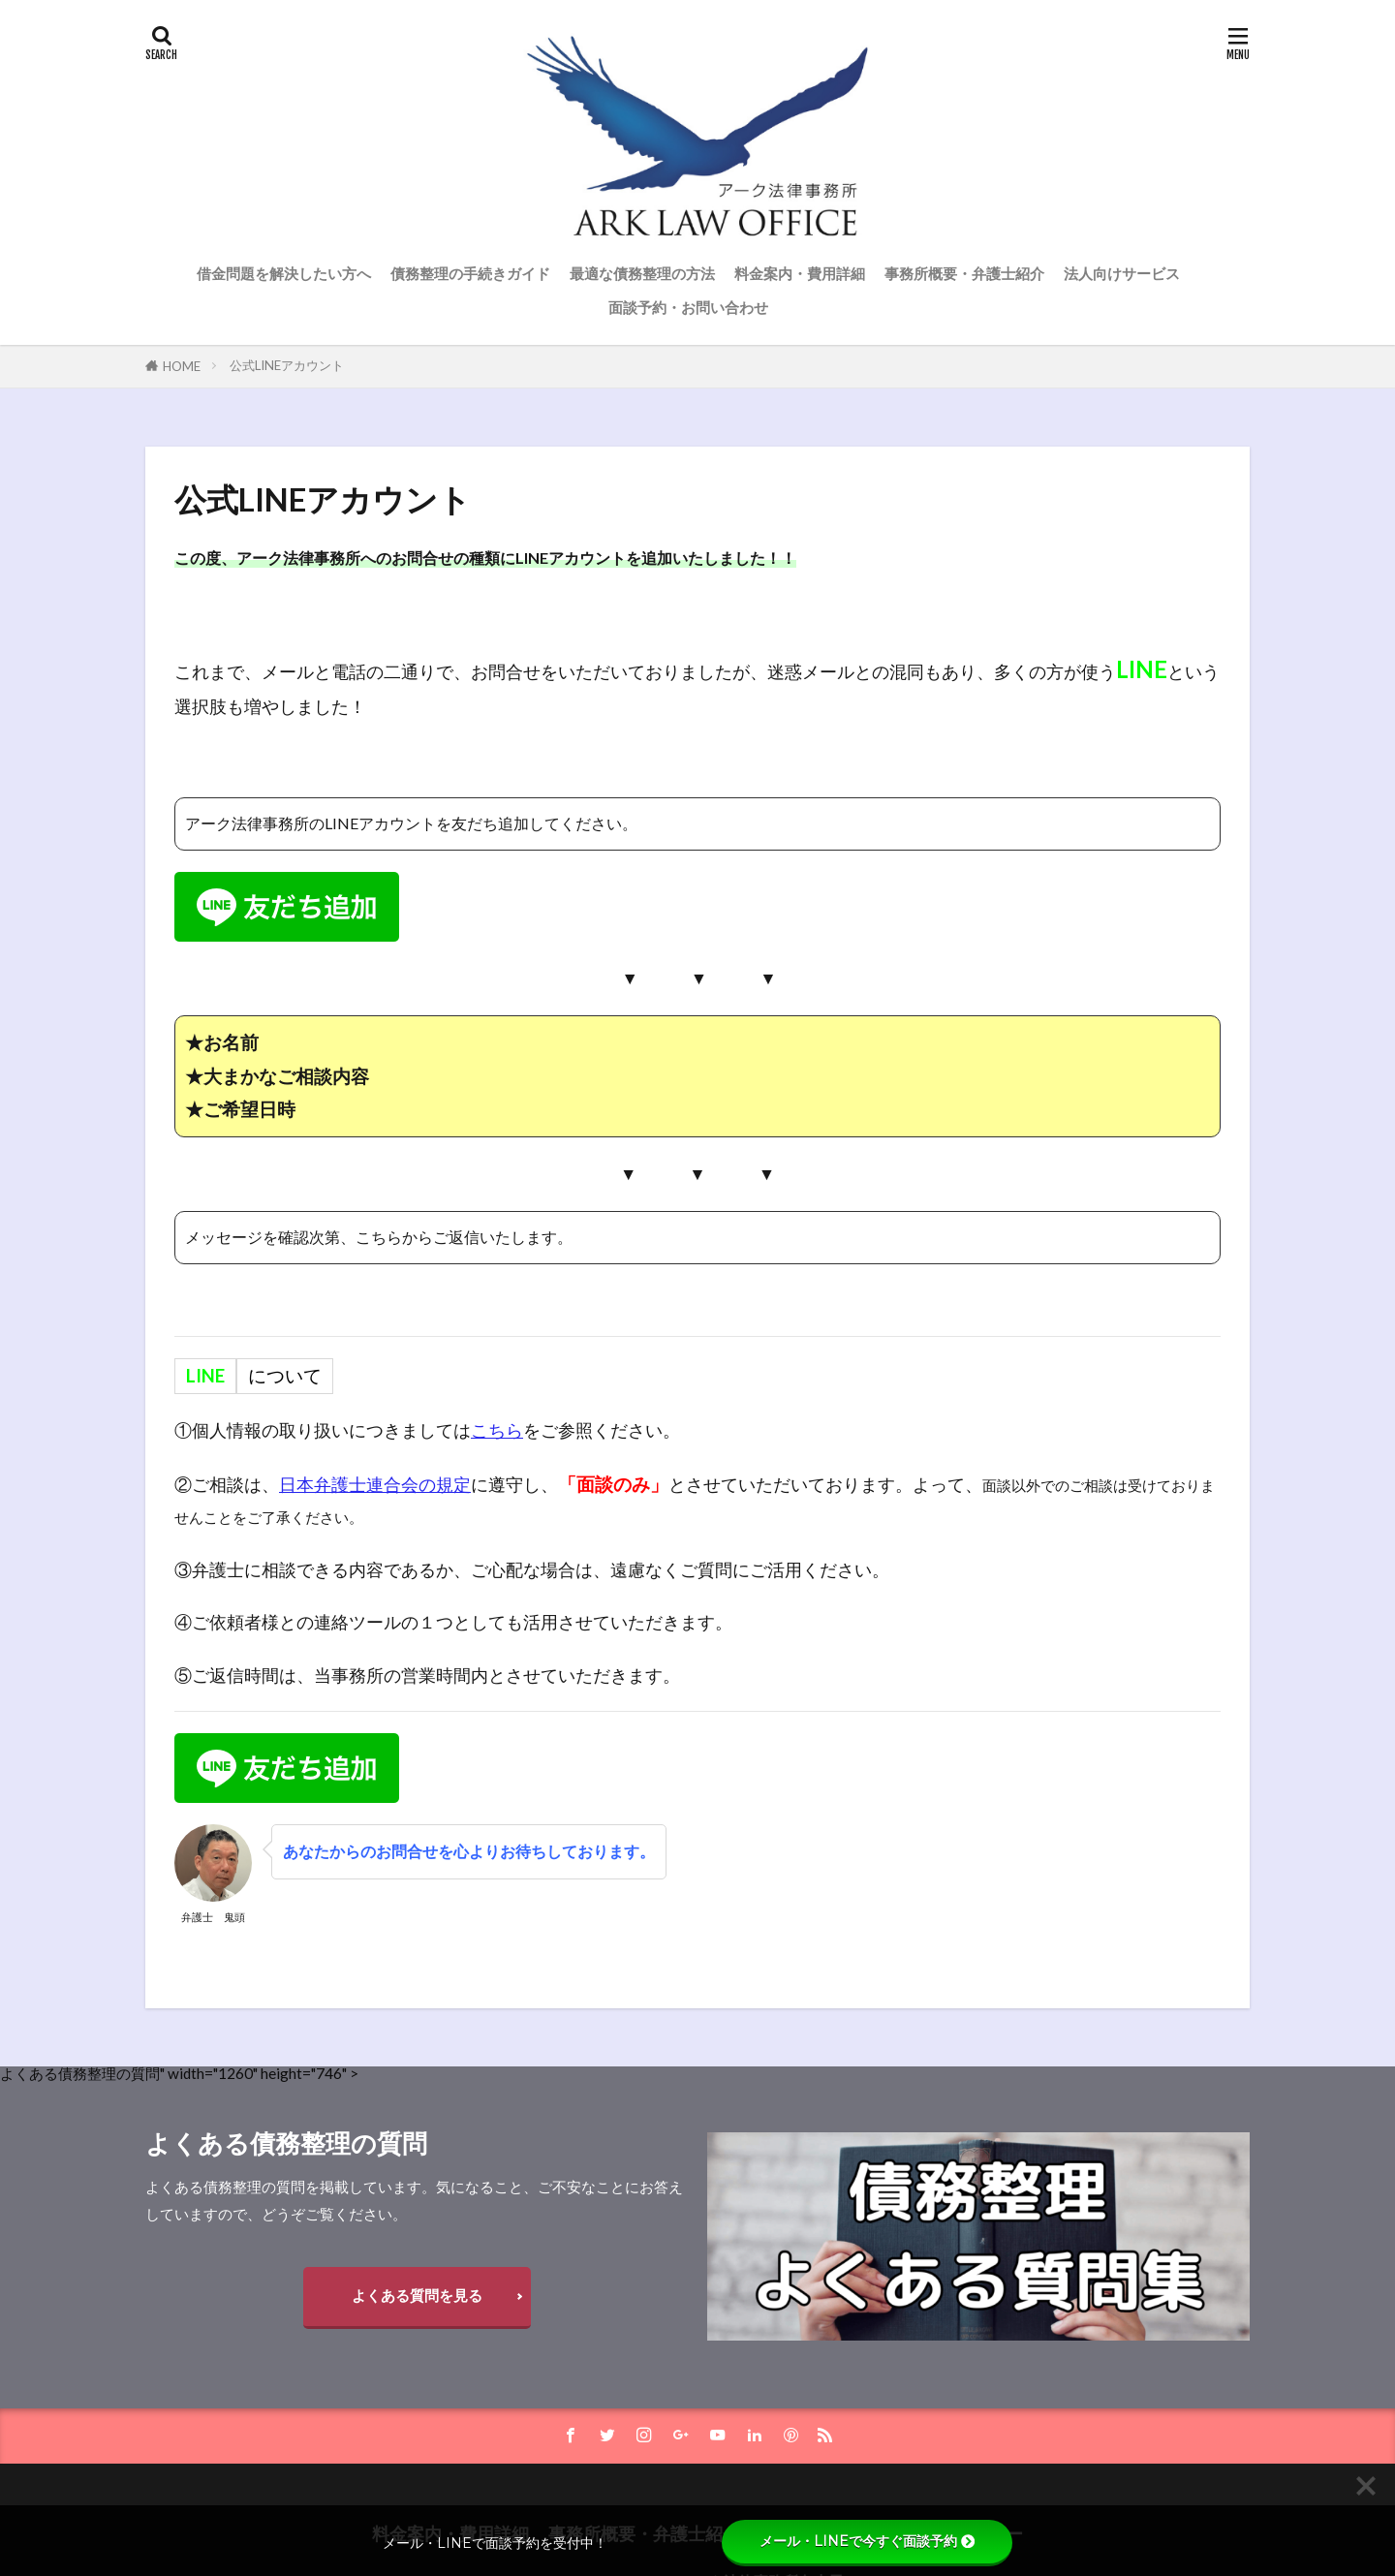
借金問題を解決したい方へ (284, 273)
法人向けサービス (1122, 273)
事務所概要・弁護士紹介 (964, 273)
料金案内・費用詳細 (799, 273)
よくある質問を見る (417, 2295)
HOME (182, 366)
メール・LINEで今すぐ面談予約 (867, 2541)
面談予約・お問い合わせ (688, 307)
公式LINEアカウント (287, 365)
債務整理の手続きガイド (470, 273)
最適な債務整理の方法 (642, 273)
